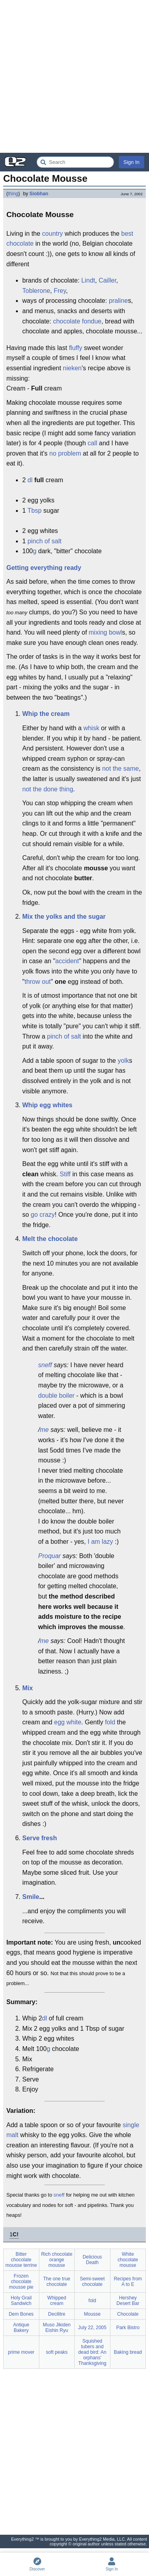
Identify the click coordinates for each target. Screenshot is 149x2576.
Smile (30, 1896)
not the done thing (47, 789)
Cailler (107, 280)
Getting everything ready (43, 567)
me (44, 1429)
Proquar (49, 1556)
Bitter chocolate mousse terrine (21, 2259)
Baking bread (128, 2352)
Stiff (65, 1174)
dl (29, 480)
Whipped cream (56, 2300)
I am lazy (100, 1541)
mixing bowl (105, 632)
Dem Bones (21, 2314)
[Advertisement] (74, 76)
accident (67, 961)
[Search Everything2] (75, 162)
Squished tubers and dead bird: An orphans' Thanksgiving (92, 2352)
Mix (27, 1688)
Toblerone (36, 290)
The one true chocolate (56, 2281)
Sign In (131, 162)
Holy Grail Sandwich (21, 2300)
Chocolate (128, 2314)
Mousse (92, 2314)
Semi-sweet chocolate (92, 2281)
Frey (60, 290)
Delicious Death (92, 2259)
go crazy (42, 1214)
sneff (45, 1365)
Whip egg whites (47, 1105)
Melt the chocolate (50, 1238)
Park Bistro (127, 2327)
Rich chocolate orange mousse (56, 2259)
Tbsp (34, 510)
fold (110, 1722)
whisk (91, 728)
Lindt (88, 280)
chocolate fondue (77, 321)
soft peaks (57, 2352)
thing (13, 193)
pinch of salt (44, 541)
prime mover (21, 2352)
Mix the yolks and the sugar (64, 916)
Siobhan (38, 193)
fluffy (75, 347)
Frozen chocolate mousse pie (21, 2281)
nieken (72, 368)
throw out (38, 981)
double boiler (56, 1395)
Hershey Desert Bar (127, 2300)
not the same (120, 768)
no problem (65, 453)
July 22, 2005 (92, 2327)
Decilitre (56, 2314)
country (52, 233)
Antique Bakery (21, 2327)
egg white (67, 1722)
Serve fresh (39, 1838)
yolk (123, 1060)
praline (118, 300)
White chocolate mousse (128, 2259)
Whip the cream (46, 713)
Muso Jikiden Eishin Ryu (57, 2327)
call (92, 443)
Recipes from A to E (128, 2281)
